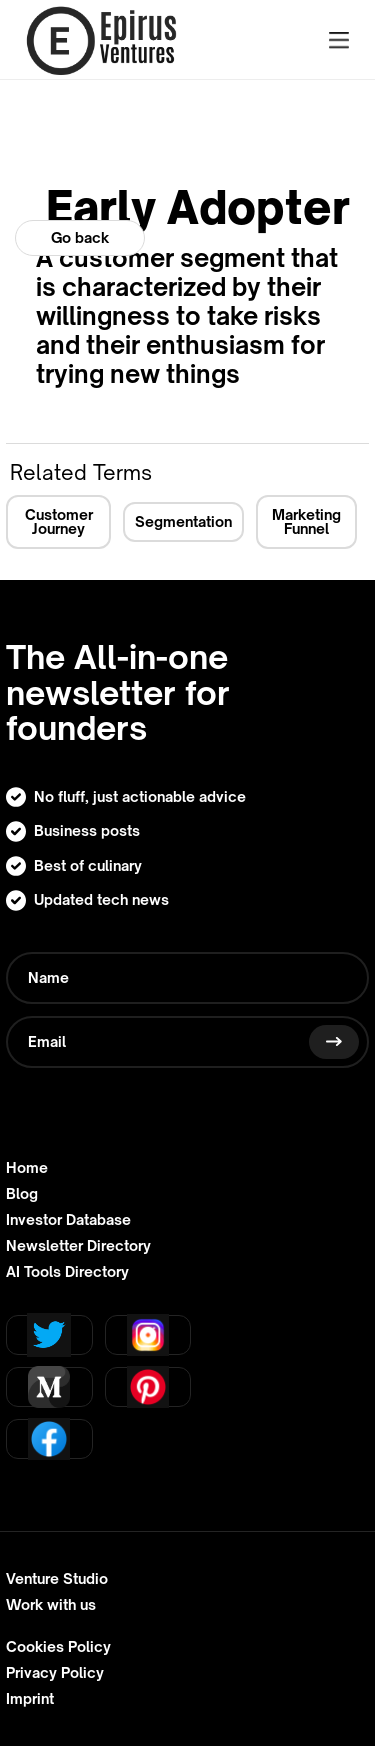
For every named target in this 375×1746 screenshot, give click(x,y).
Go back (80, 237)
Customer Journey (59, 521)
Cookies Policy (58, 1647)
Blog (22, 1194)
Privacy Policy (55, 1673)
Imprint (30, 1699)
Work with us (51, 1605)
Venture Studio (57, 1579)
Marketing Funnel (306, 521)
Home (27, 1168)
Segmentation (183, 521)
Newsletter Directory (78, 1246)
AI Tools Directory (67, 1272)
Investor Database (68, 1220)
